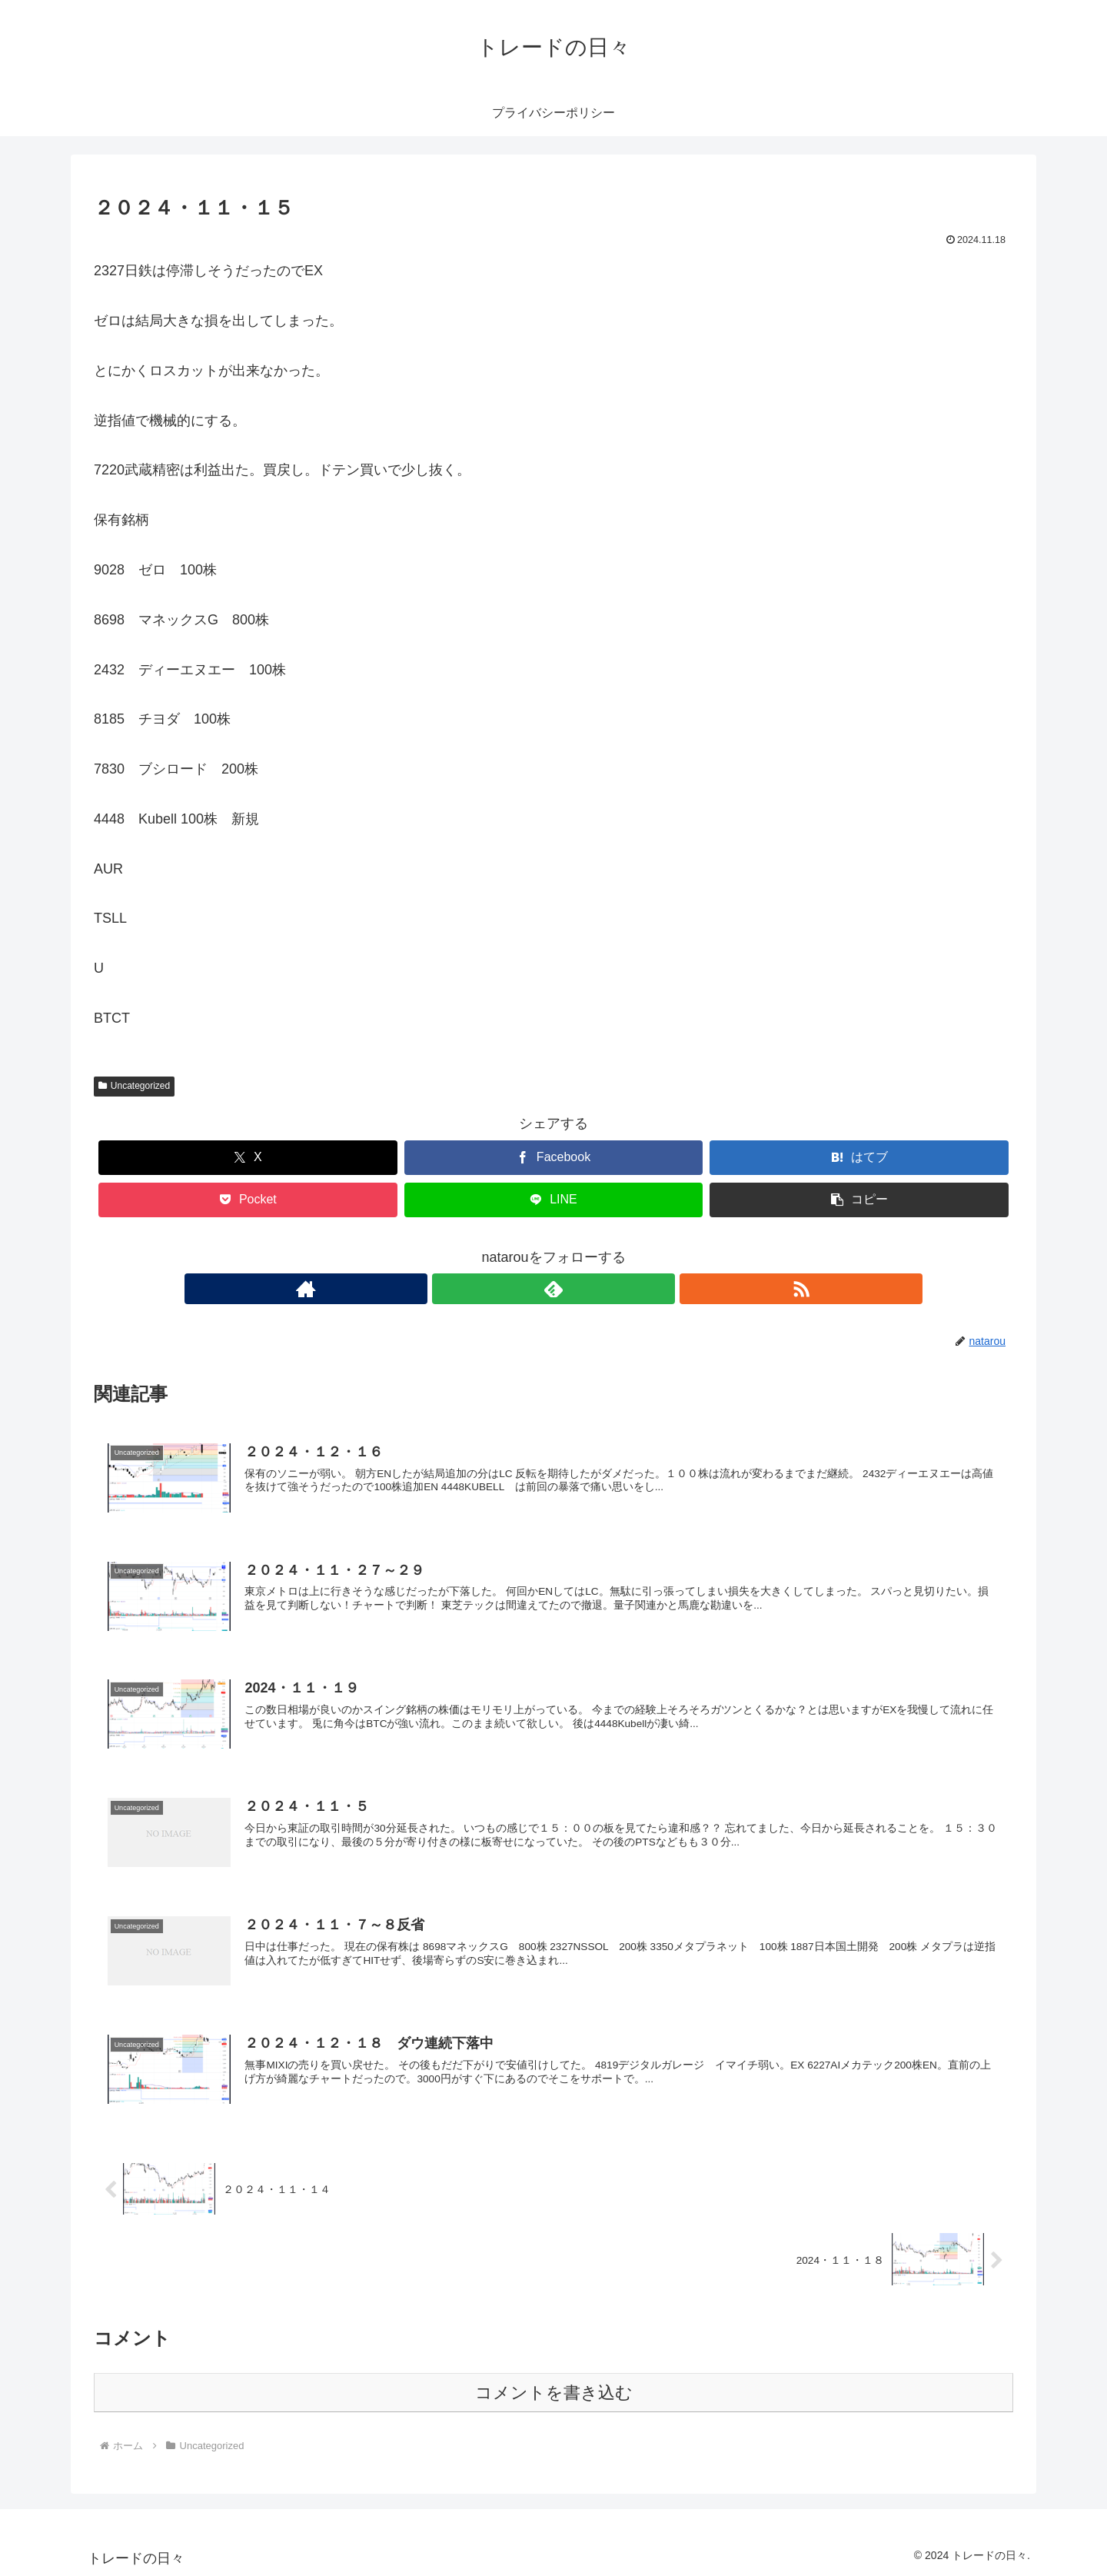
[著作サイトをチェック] (518, 1288)
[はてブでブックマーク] (859, 1157)
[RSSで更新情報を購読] (588, 1288)
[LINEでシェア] (553, 1200)
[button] (859, 1200)
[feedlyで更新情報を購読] (553, 1288)
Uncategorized (134, 1085)
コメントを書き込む (554, 2391)
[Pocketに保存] (247, 1200)
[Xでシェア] (247, 1157)
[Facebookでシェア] (553, 1157)
